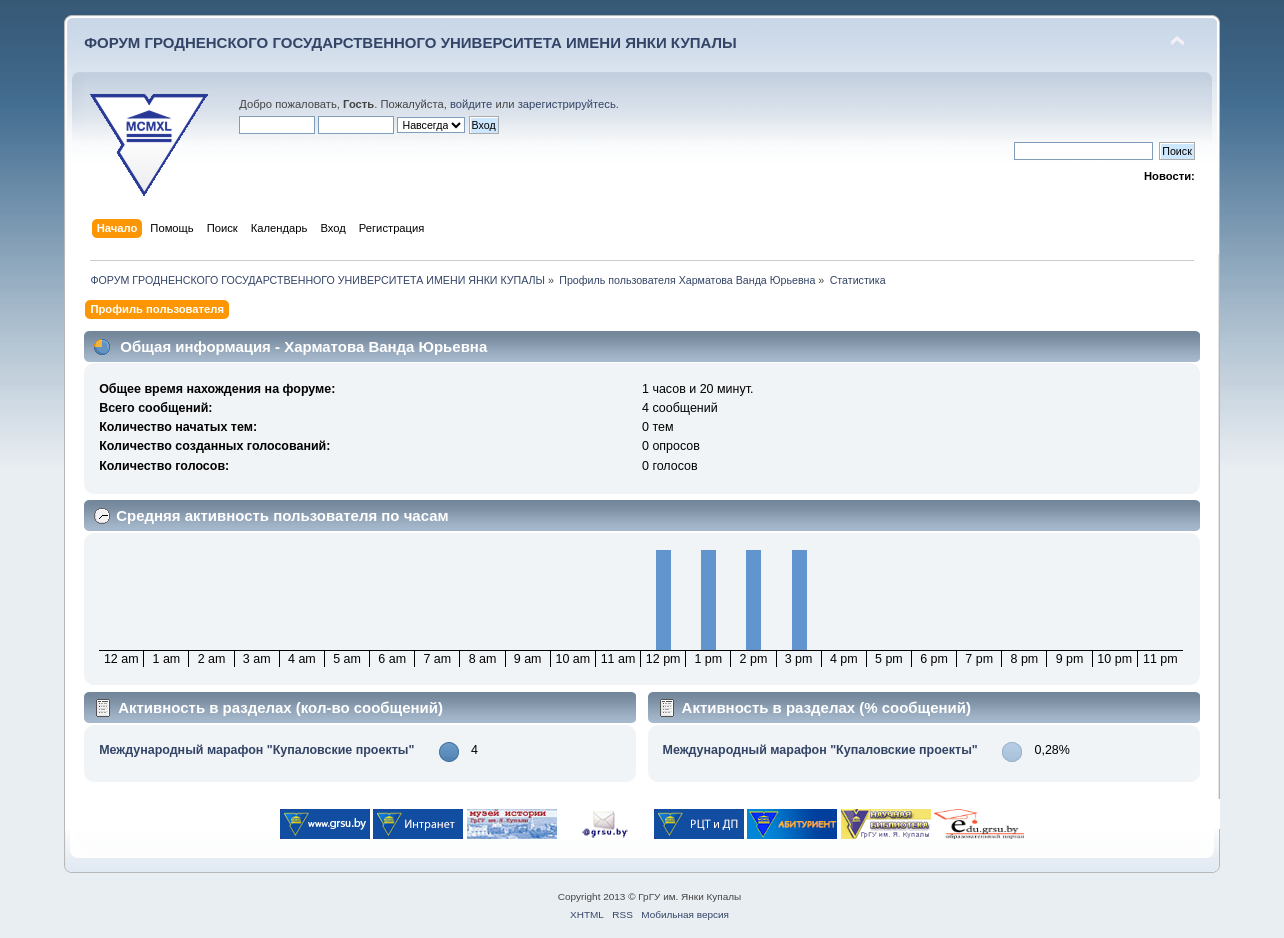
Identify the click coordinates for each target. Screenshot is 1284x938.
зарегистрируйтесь (567, 104)
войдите (471, 104)
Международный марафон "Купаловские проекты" (256, 750)
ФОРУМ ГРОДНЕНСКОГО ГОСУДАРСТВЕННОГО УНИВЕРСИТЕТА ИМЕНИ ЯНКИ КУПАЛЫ (410, 42)
